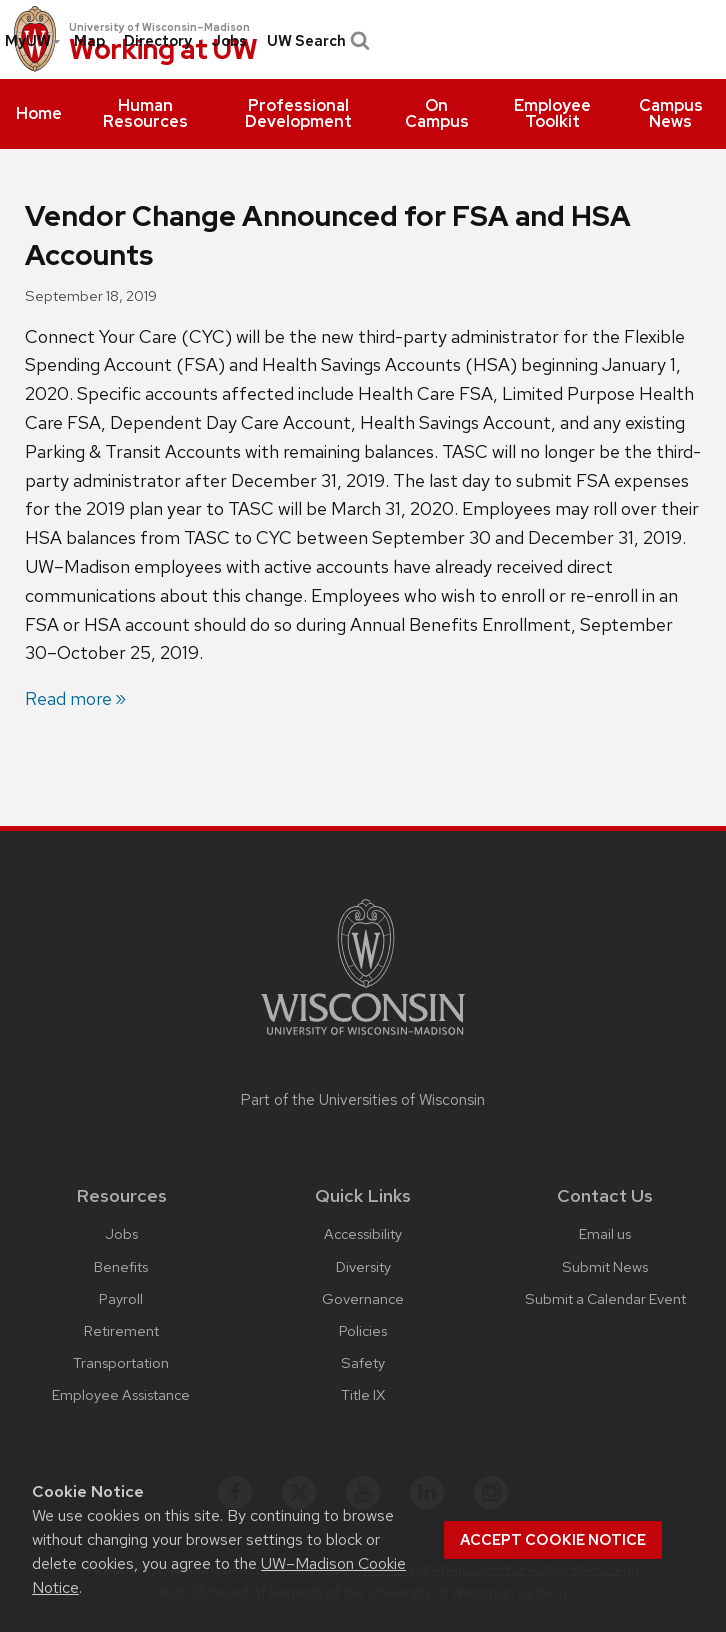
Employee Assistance (121, 1394)
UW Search (316, 41)
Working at (163, 50)
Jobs (229, 41)
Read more (68, 698)
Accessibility (363, 1233)
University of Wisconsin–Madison (159, 27)
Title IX (363, 1394)
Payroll (121, 1298)
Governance (363, 1298)
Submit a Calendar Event (605, 1298)
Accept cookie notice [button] (553, 1540)
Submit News (605, 1266)
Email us (605, 1233)
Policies (363, 1330)
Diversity (363, 1266)
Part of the (363, 1100)
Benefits (121, 1266)
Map (89, 41)
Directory (158, 41)
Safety (363, 1362)
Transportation (121, 1362)
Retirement (121, 1330)
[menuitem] (39, 114)
